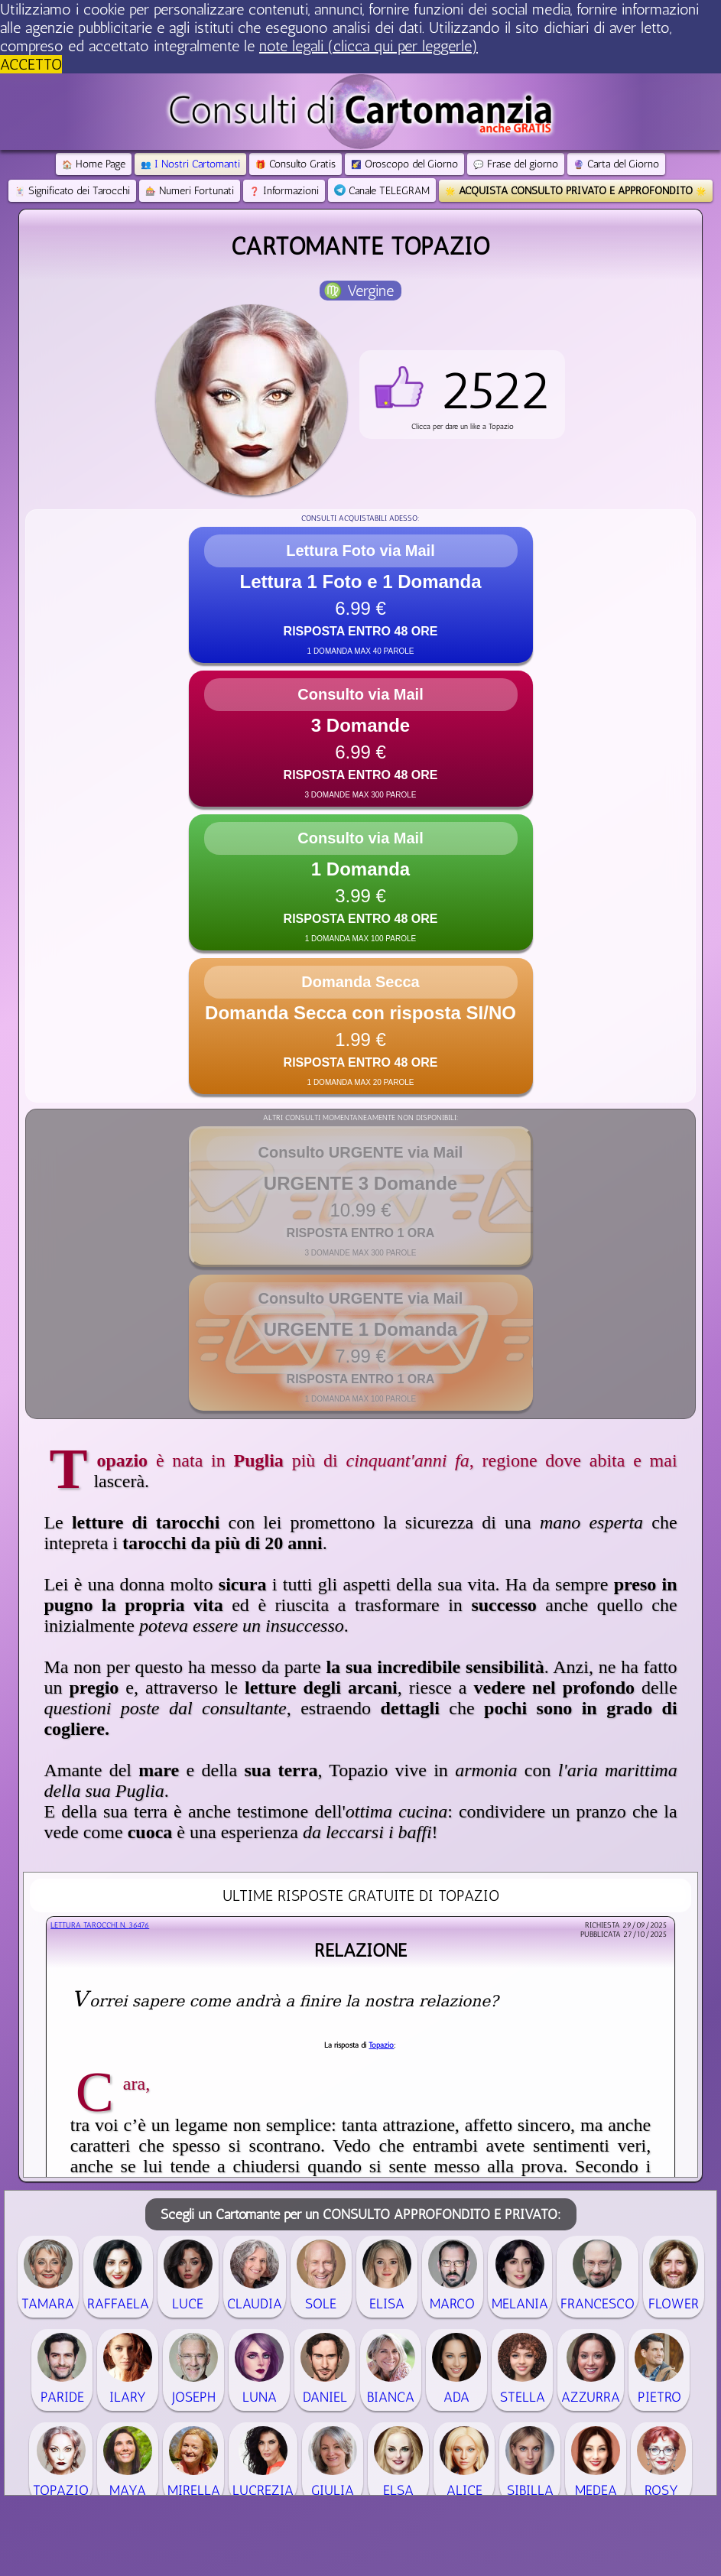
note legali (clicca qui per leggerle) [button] (368, 46)
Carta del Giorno (616, 164)
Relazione (360, 1950)
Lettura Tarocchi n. (99, 1925)
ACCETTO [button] (31, 64)
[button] (462, 394)
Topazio (381, 2045)
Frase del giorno (515, 164)
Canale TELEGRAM (382, 190)
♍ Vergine (358, 290)
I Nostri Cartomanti (190, 164)
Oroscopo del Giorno (404, 164)
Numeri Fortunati (189, 190)
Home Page (93, 164)
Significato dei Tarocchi (72, 190)
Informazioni (284, 190)
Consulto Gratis (295, 164)
